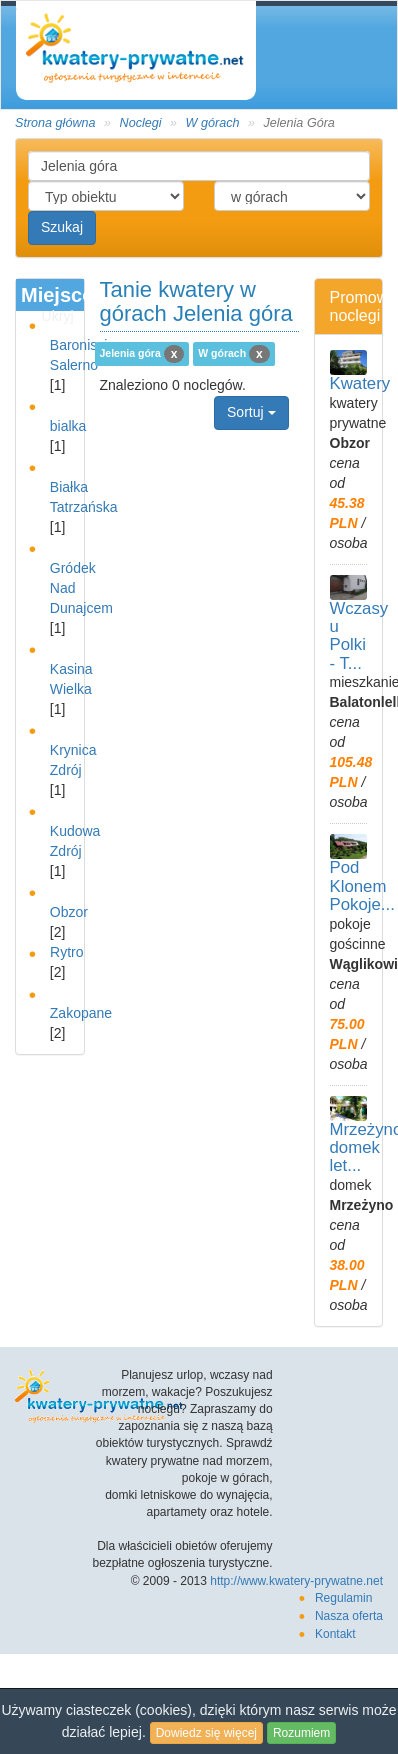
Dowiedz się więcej (206, 1733)
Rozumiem (301, 1733)
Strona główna (55, 123)
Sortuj (251, 412)
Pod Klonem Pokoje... (362, 886)
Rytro (66, 952)
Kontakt (335, 1634)
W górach (213, 123)
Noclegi (141, 123)
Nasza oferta (349, 1616)
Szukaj (62, 227)
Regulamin (343, 1598)
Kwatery (360, 383)
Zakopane (81, 1013)
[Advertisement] (193, 617)
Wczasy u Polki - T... (359, 636)
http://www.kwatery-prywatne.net (296, 1581)
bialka (68, 426)
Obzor (69, 912)
